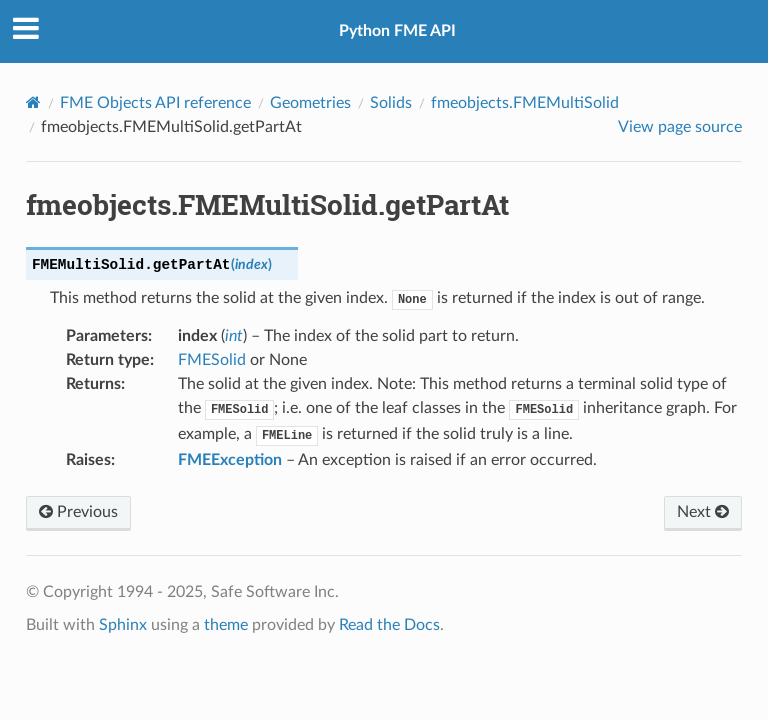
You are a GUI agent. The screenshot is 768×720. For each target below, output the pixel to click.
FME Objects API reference (155, 103)
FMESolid (212, 360)
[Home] (33, 102)
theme (226, 625)
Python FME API (397, 31)
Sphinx (123, 625)
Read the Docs (389, 625)
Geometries (310, 103)
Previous (78, 512)
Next (703, 512)
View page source (680, 127)
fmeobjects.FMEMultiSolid (525, 103)
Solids (391, 103)
